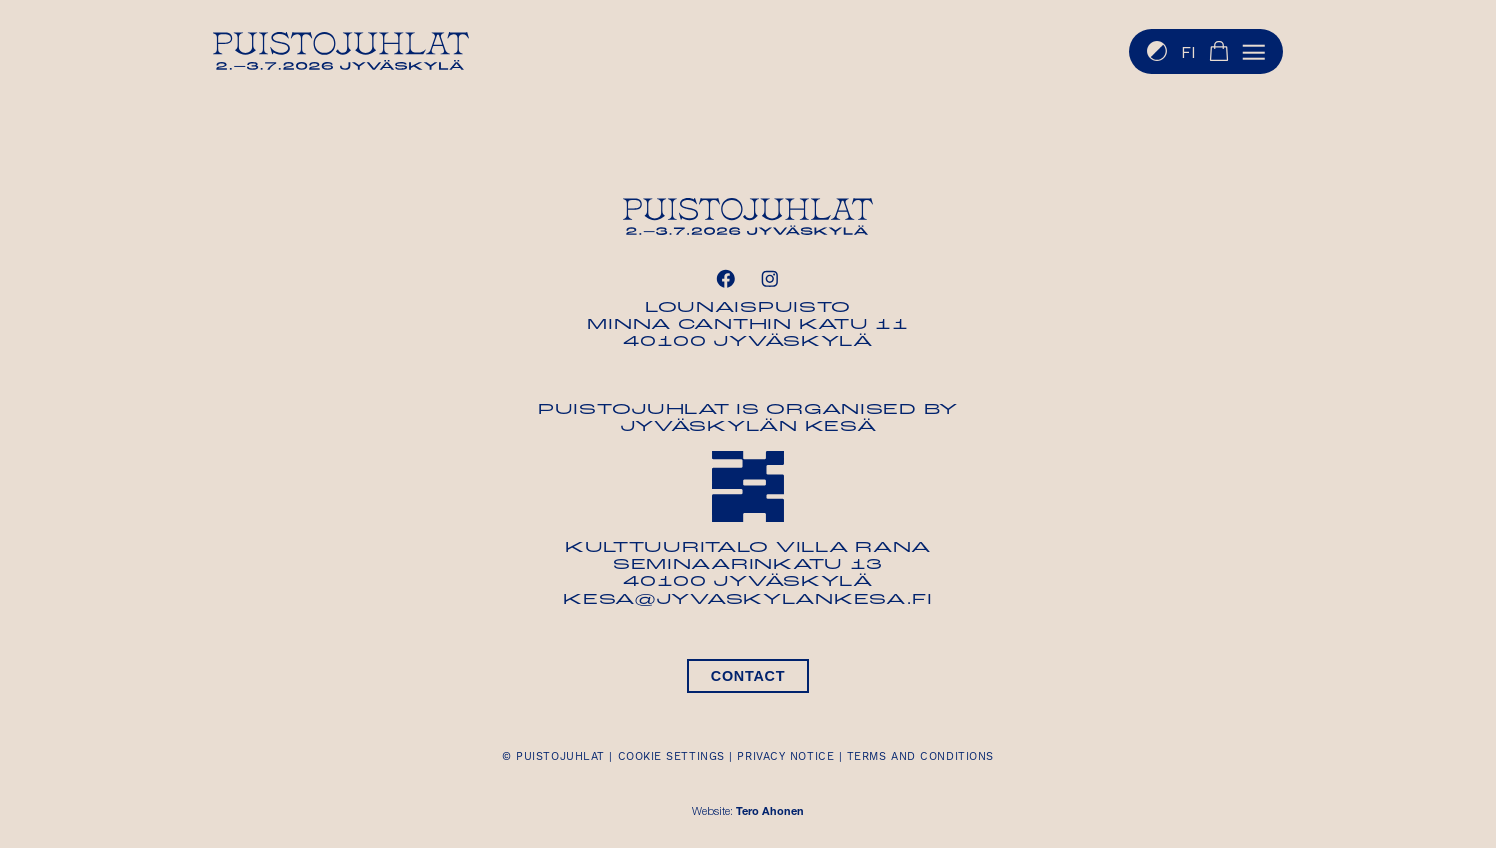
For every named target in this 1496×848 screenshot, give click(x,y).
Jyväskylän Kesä (748, 427)
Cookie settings (671, 756)
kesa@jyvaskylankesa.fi (748, 600)
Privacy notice (785, 756)
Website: (748, 812)
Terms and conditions (920, 756)
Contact (748, 676)
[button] (1254, 51)
